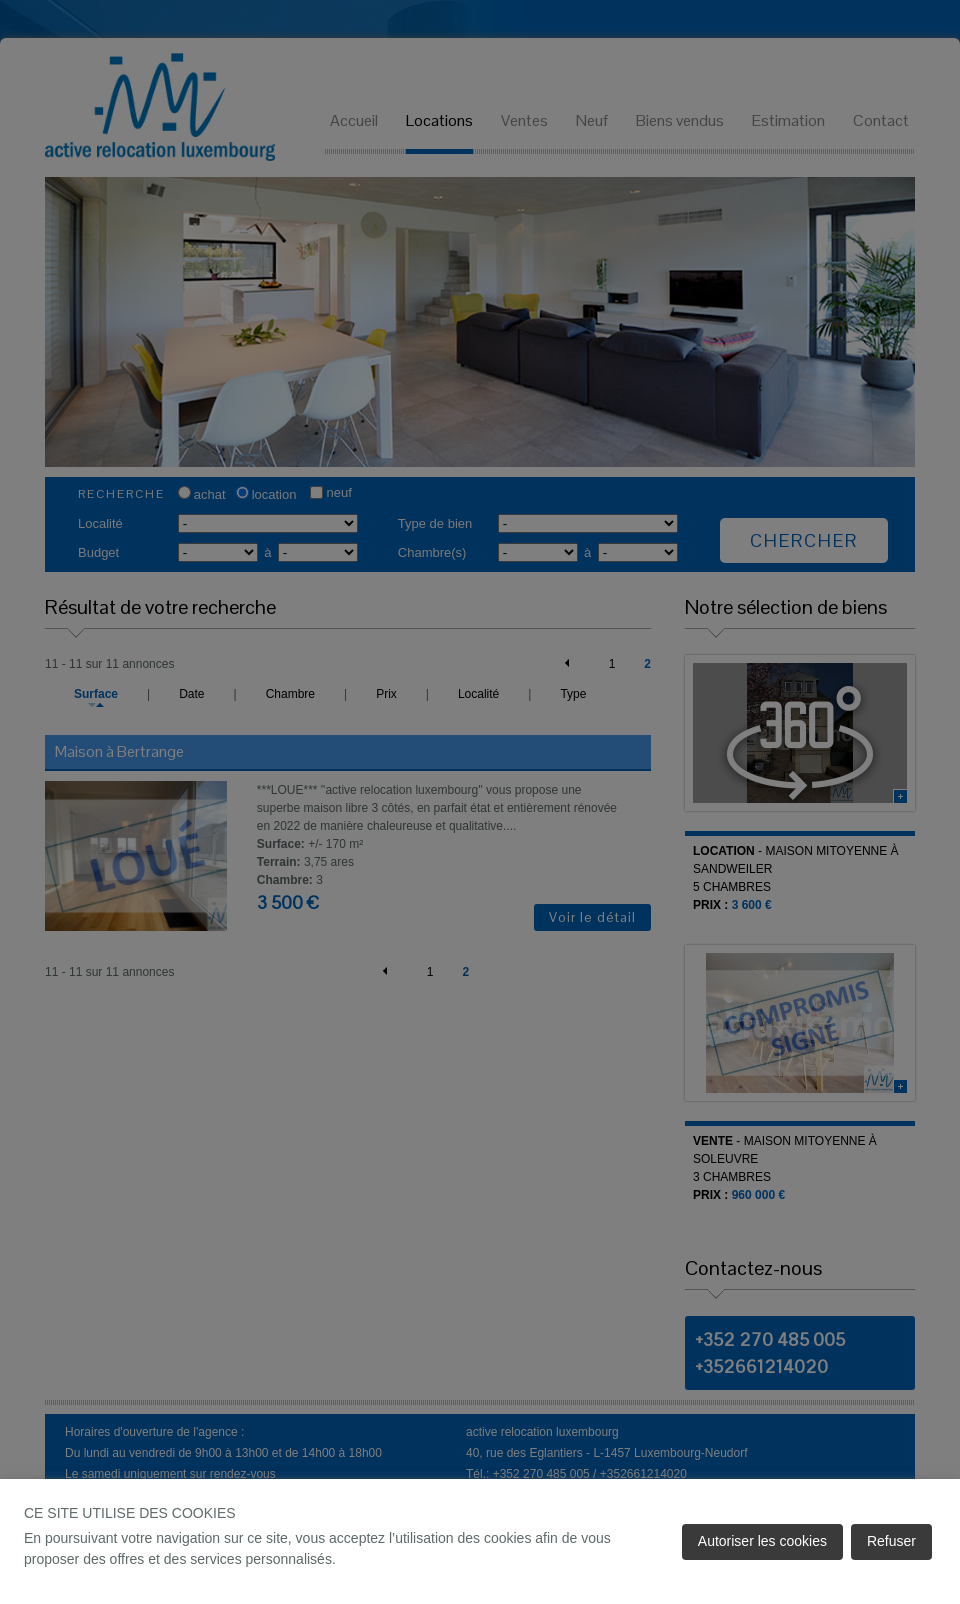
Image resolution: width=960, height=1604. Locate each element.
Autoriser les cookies (762, 1541)
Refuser (891, 1541)
